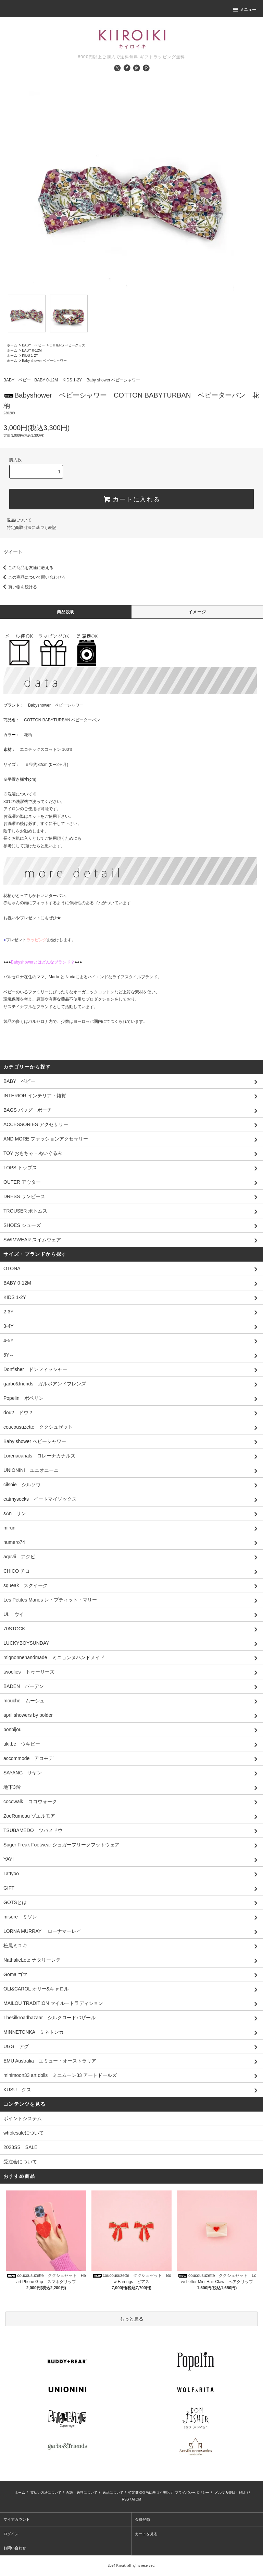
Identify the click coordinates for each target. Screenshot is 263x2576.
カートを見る (146, 2534)
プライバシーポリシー (192, 2492)
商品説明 (66, 612)
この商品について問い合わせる (33, 577)
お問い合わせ (14, 2548)
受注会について (20, 2161)
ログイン (10, 2534)
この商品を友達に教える (26, 567)
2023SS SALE (20, 2147)
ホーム (12, 345)
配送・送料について (81, 2492)
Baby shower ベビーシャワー (44, 361)
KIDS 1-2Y (30, 355)
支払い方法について (45, 2492)
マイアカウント (16, 2519)
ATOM (136, 2499)
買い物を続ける (18, 586)
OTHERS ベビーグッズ (67, 345)
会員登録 (142, 2519)
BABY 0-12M (32, 350)
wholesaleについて (23, 2133)
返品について (19, 520)
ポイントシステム (22, 2118)
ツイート (13, 552)
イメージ (197, 612)
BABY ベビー (33, 345)
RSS (125, 2499)
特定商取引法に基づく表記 (31, 527)
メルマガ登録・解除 (230, 2492)
